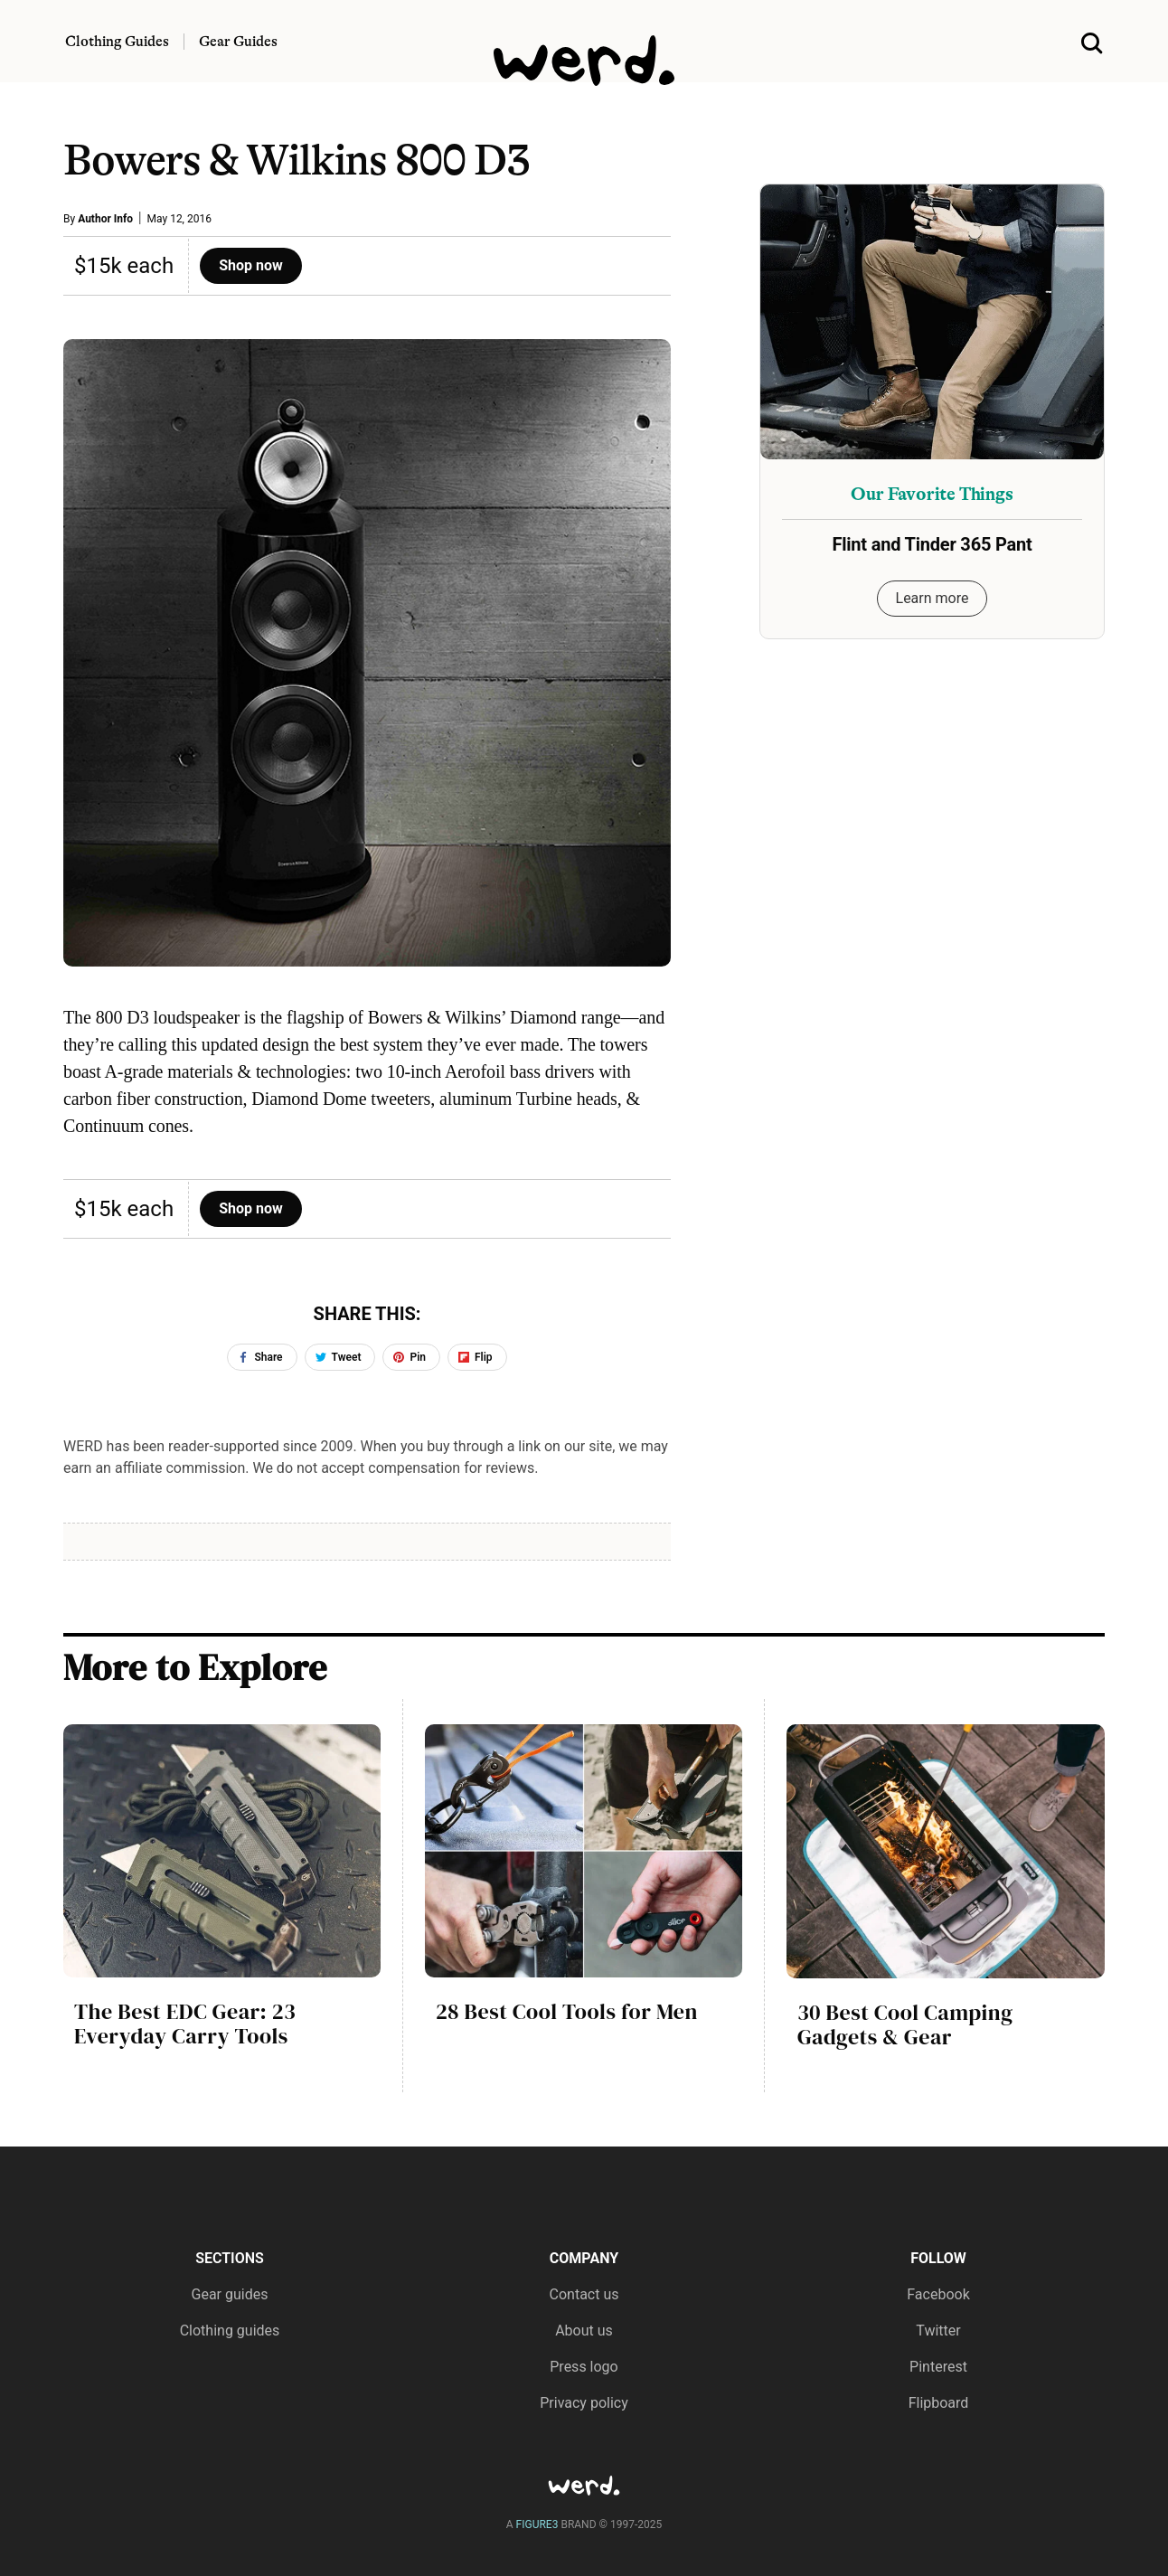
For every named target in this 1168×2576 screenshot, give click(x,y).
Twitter (938, 2330)
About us (584, 2330)
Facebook (938, 2294)
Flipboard (939, 2402)
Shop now (251, 265)
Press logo (583, 2366)
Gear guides (230, 2294)
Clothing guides (230, 2330)
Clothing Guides (117, 41)
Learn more (932, 598)
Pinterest (938, 2366)
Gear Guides (238, 41)
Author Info (105, 218)
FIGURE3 (537, 2524)
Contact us (584, 2294)
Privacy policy (584, 2402)
